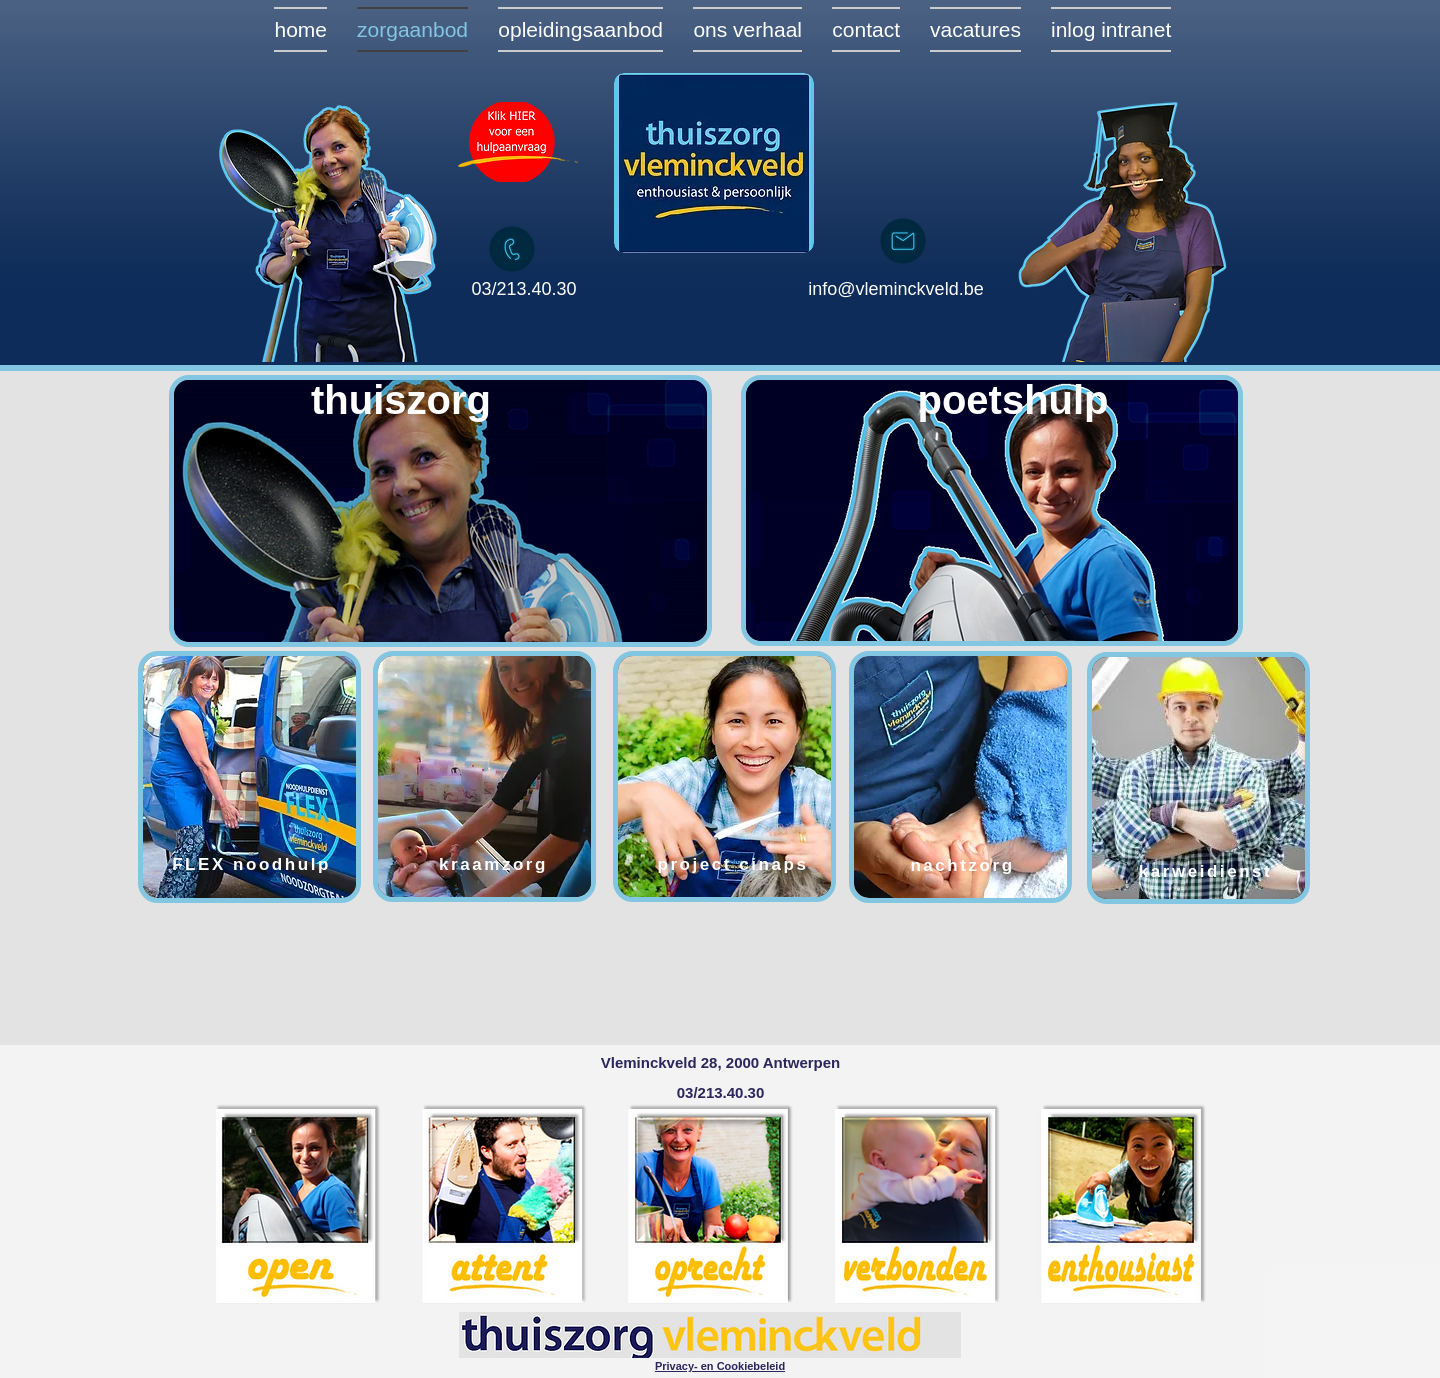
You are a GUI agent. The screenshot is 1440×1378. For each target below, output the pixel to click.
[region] (440, 511)
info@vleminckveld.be (895, 289)
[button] (720, 1366)
